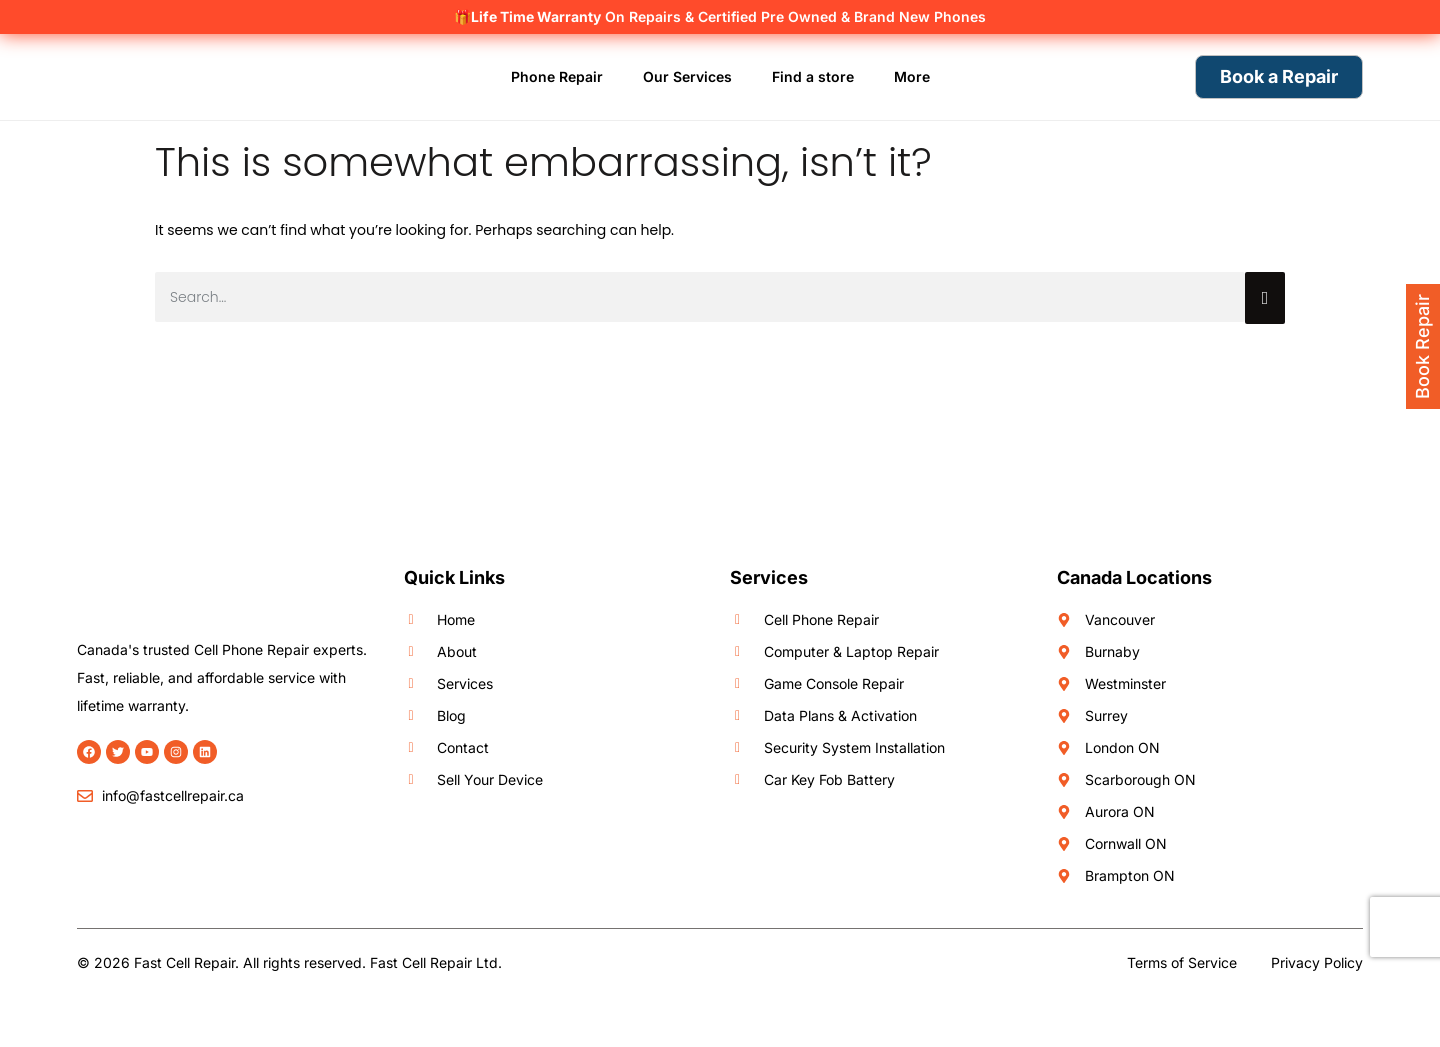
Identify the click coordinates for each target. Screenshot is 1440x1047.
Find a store (813, 76)
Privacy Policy (1317, 962)
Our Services (687, 76)
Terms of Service (1182, 962)
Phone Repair (557, 76)
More (912, 76)
